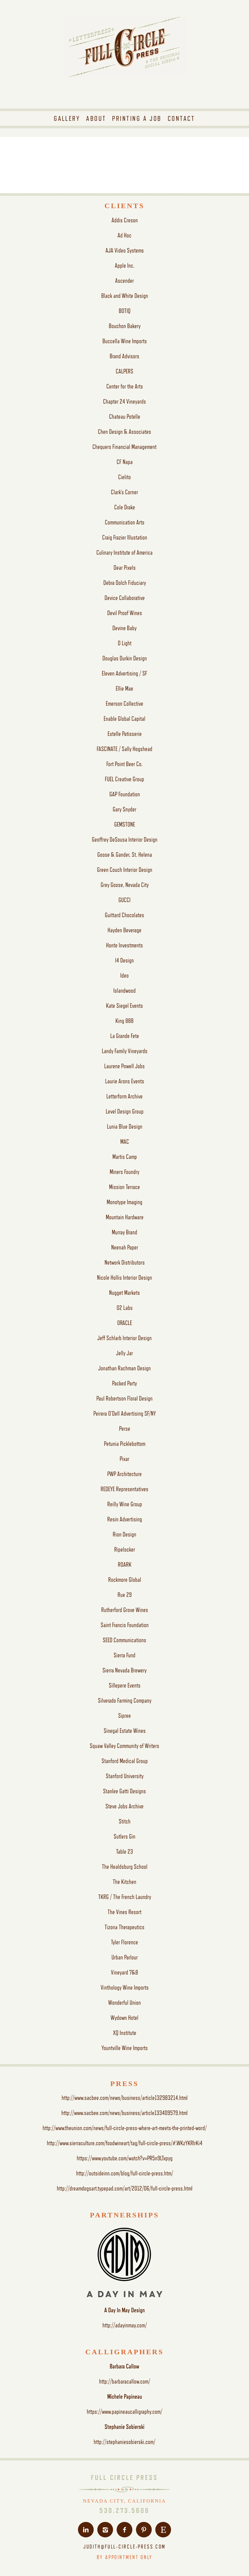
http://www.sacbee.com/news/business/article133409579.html (124, 2113)
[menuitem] (67, 118)
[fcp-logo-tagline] (124, 61)
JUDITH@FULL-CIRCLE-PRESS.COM (124, 2546)
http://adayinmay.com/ (124, 2325)
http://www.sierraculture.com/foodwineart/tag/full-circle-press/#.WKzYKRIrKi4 (124, 2143)
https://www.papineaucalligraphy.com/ (124, 2411)
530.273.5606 (124, 2510)
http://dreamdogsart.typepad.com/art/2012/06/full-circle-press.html (124, 2188)
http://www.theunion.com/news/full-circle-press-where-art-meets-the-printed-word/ (125, 2128)
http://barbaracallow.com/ (124, 2381)
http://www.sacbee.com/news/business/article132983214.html (125, 2097)
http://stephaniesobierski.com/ (124, 2441)
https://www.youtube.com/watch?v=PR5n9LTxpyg (125, 2158)
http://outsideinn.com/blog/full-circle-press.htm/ (124, 2173)
